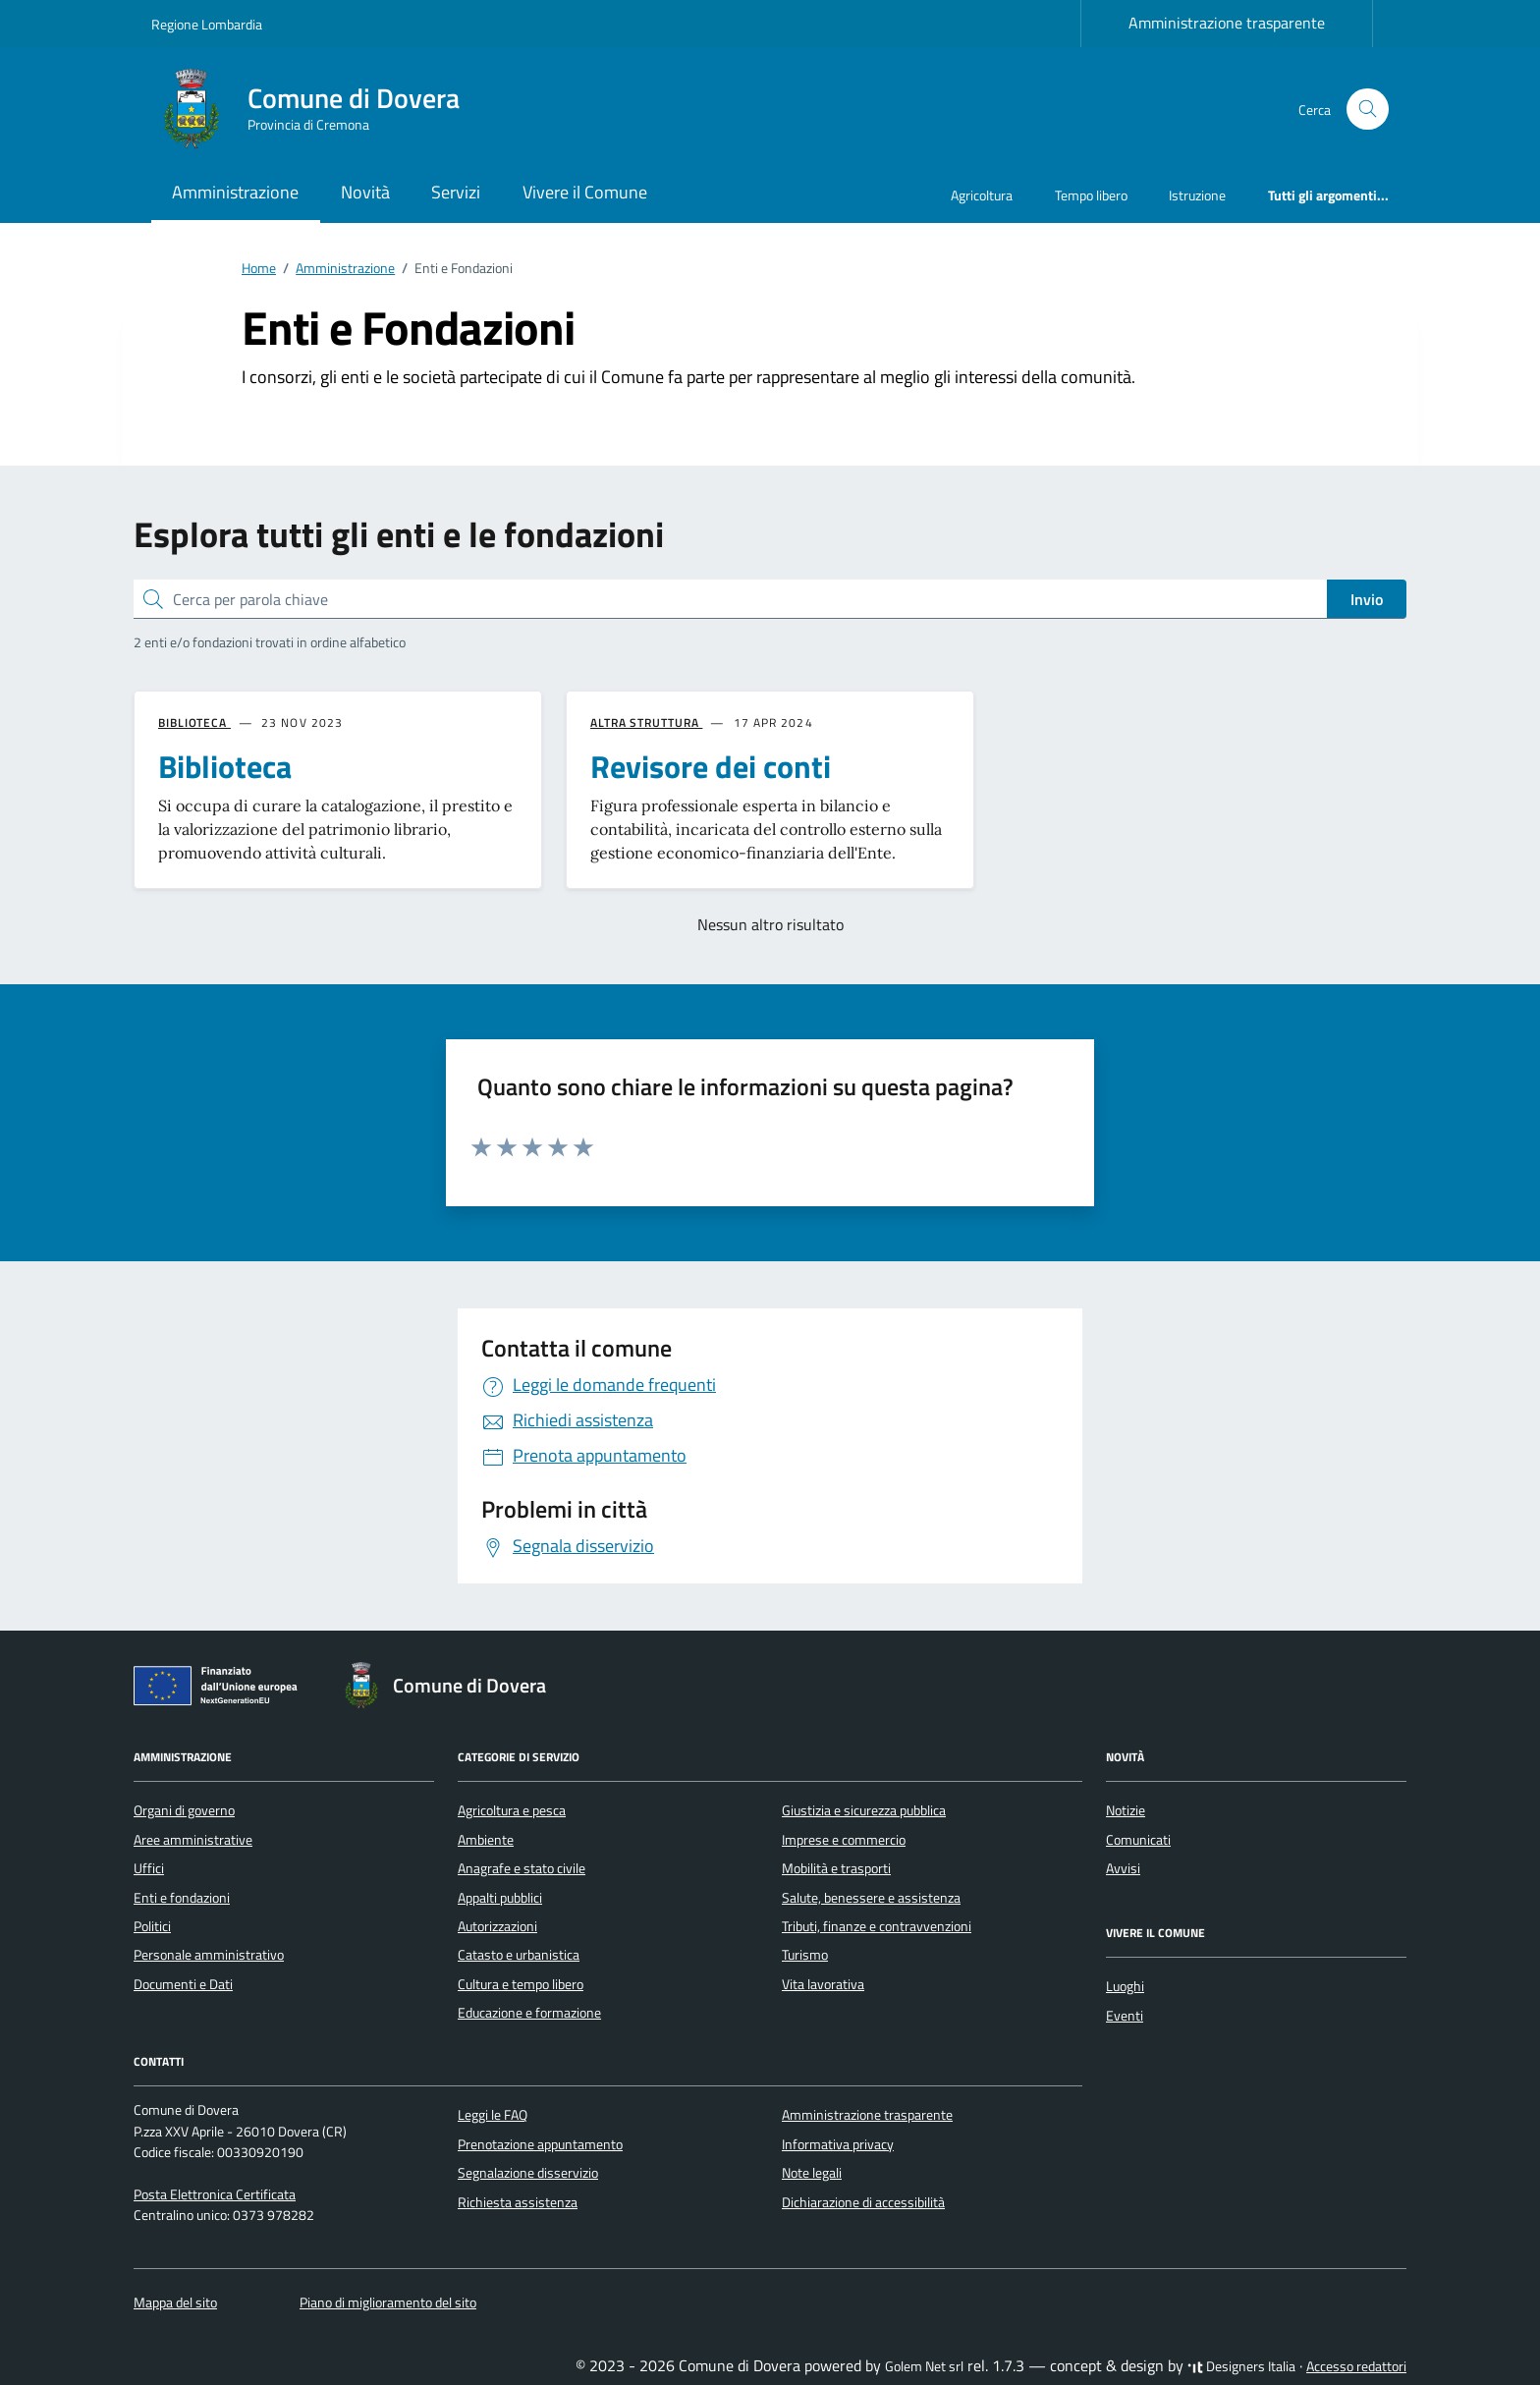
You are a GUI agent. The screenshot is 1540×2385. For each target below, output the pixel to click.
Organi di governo (184, 1810)
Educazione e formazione (529, 2013)
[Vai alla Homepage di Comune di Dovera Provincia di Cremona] (317, 109)
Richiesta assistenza (518, 2202)
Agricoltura (982, 195)
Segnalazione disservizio (528, 2173)
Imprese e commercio (844, 1840)
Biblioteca (225, 766)
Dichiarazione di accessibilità (863, 2202)
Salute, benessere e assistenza (871, 1898)
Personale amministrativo (209, 1955)
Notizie (1125, 1810)
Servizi (455, 192)
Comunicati (1138, 1840)
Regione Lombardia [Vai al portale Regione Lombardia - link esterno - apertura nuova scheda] (206, 24)
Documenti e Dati (183, 1984)
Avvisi (1123, 1868)
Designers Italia (1241, 2366)
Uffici (149, 1868)
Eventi (1124, 2015)
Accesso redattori (1356, 2366)
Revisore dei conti (710, 766)
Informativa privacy (838, 2144)
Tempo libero (1091, 195)
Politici (152, 1926)
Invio (1366, 599)
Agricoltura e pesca (512, 1810)
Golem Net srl (924, 2366)
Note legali (812, 2173)
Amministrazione (235, 192)
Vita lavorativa (823, 1984)
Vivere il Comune (584, 192)
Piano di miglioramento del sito (388, 2302)
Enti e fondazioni (182, 1898)
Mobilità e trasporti (836, 1868)
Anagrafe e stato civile (521, 1868)
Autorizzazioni (497, 1926)
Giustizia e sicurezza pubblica (864, 1810)
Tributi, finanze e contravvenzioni (876, 1926)
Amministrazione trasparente (1226, 22)
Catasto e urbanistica (518, 1955)
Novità (365, 192)
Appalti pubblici (500, 1898)
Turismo (805, 1955)
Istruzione (1197, 195)
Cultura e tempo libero (520, 1984)
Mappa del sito (175, 2302)
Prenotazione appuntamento (540, 2144)
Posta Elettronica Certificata (215, 2194)
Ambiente (486, 1840)
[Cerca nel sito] (1368, 109)
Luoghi (1125, 1986)
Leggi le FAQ (492, 2115)
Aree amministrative (193, 1840)
